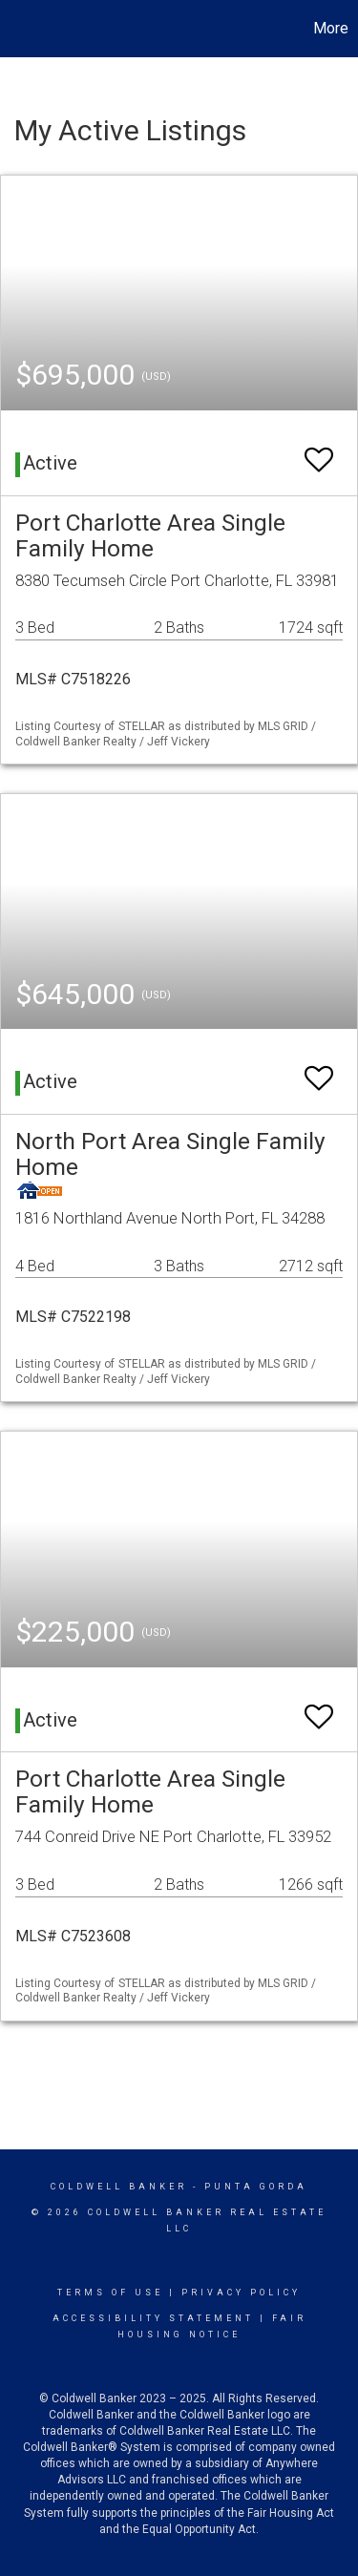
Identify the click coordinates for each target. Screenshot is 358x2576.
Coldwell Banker (119, 2186)
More (330, 28)
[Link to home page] (17, 28)
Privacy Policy (241, 2292)
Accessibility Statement (153, 2318)
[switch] (319, 451)
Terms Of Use (110, 2292)
